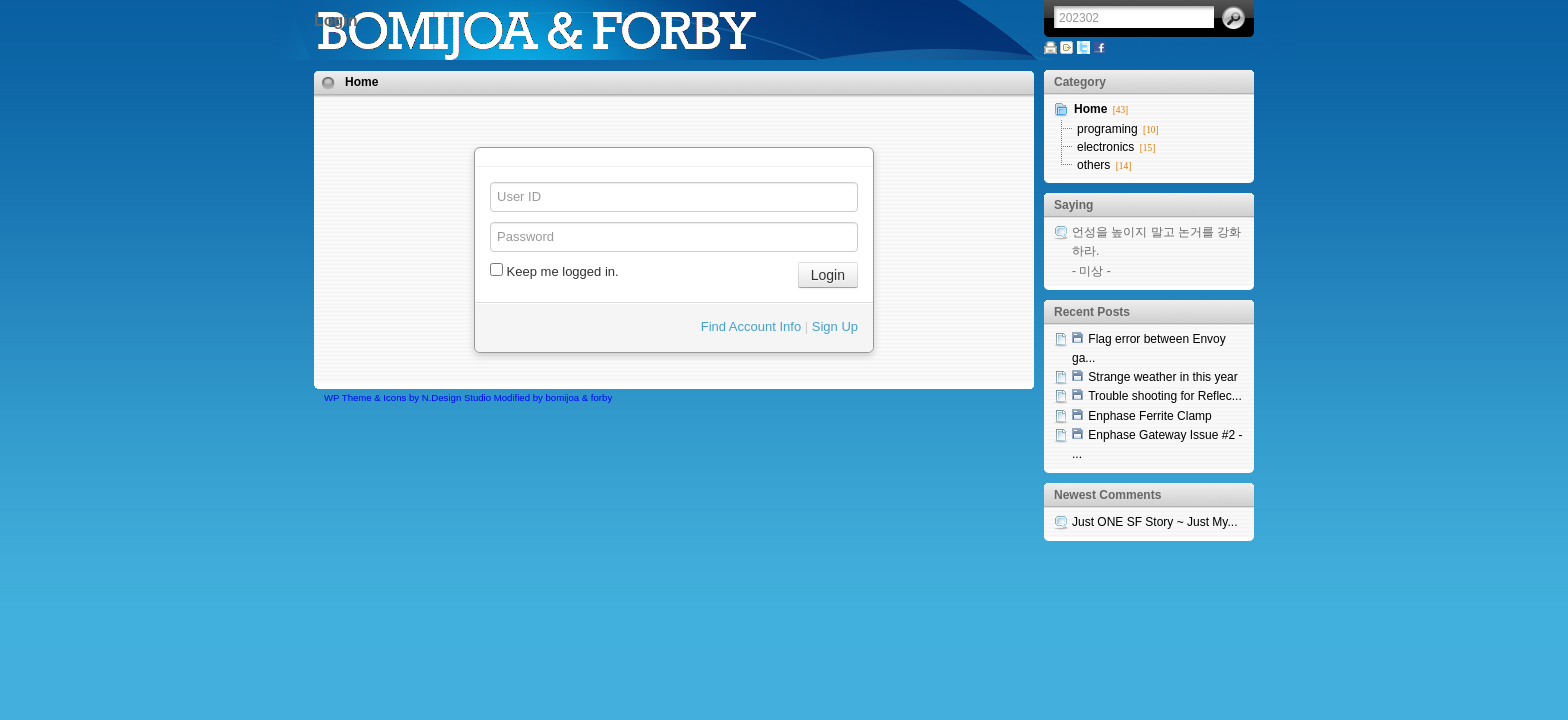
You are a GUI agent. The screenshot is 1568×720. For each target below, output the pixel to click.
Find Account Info (751, 326)
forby (601, 397)
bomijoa (563, 397)
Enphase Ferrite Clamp (1149, 416)
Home (361, 82)
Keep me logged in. (554, 271)
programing (1107, 129)
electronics (1105, 147)
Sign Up (835, 326)
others (1093, 165)
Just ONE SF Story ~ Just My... (1154, 522)
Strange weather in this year (1162, 377)
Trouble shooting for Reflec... (1165, 396)
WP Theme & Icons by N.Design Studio (407, 397)
